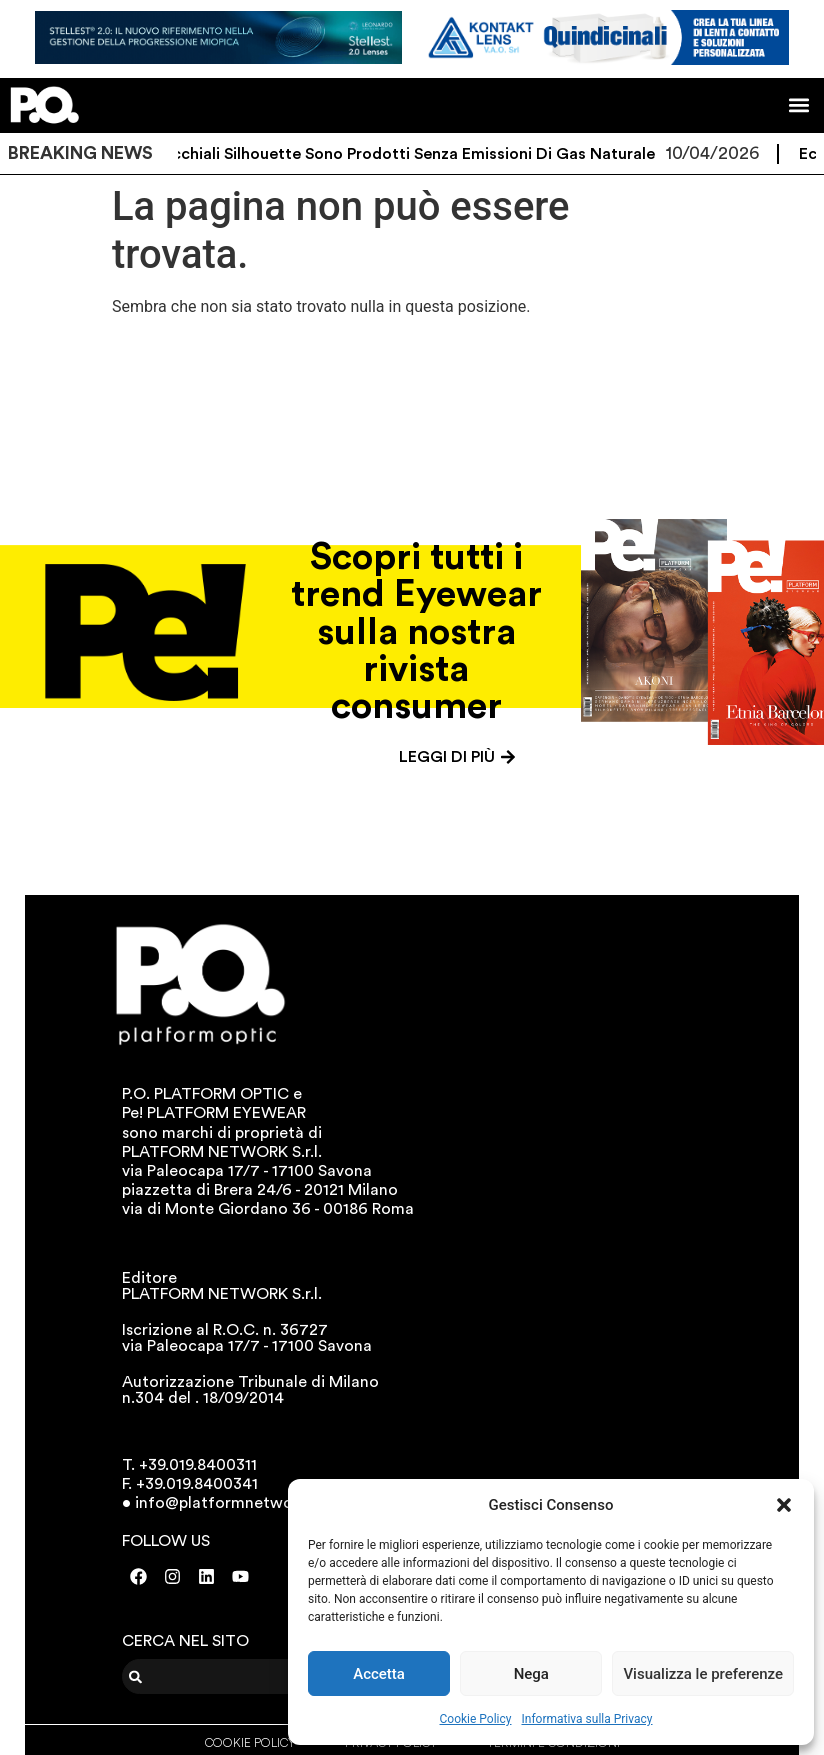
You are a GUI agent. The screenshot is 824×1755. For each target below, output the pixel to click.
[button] (784, 1505)
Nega (531, 1674)
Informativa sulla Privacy (586, 1719)
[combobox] (246, 1676)
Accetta (379, 1674)
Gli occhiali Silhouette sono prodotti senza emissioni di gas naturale (409, 154)
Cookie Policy (476, 1719)
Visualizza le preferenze (703, 1674)
